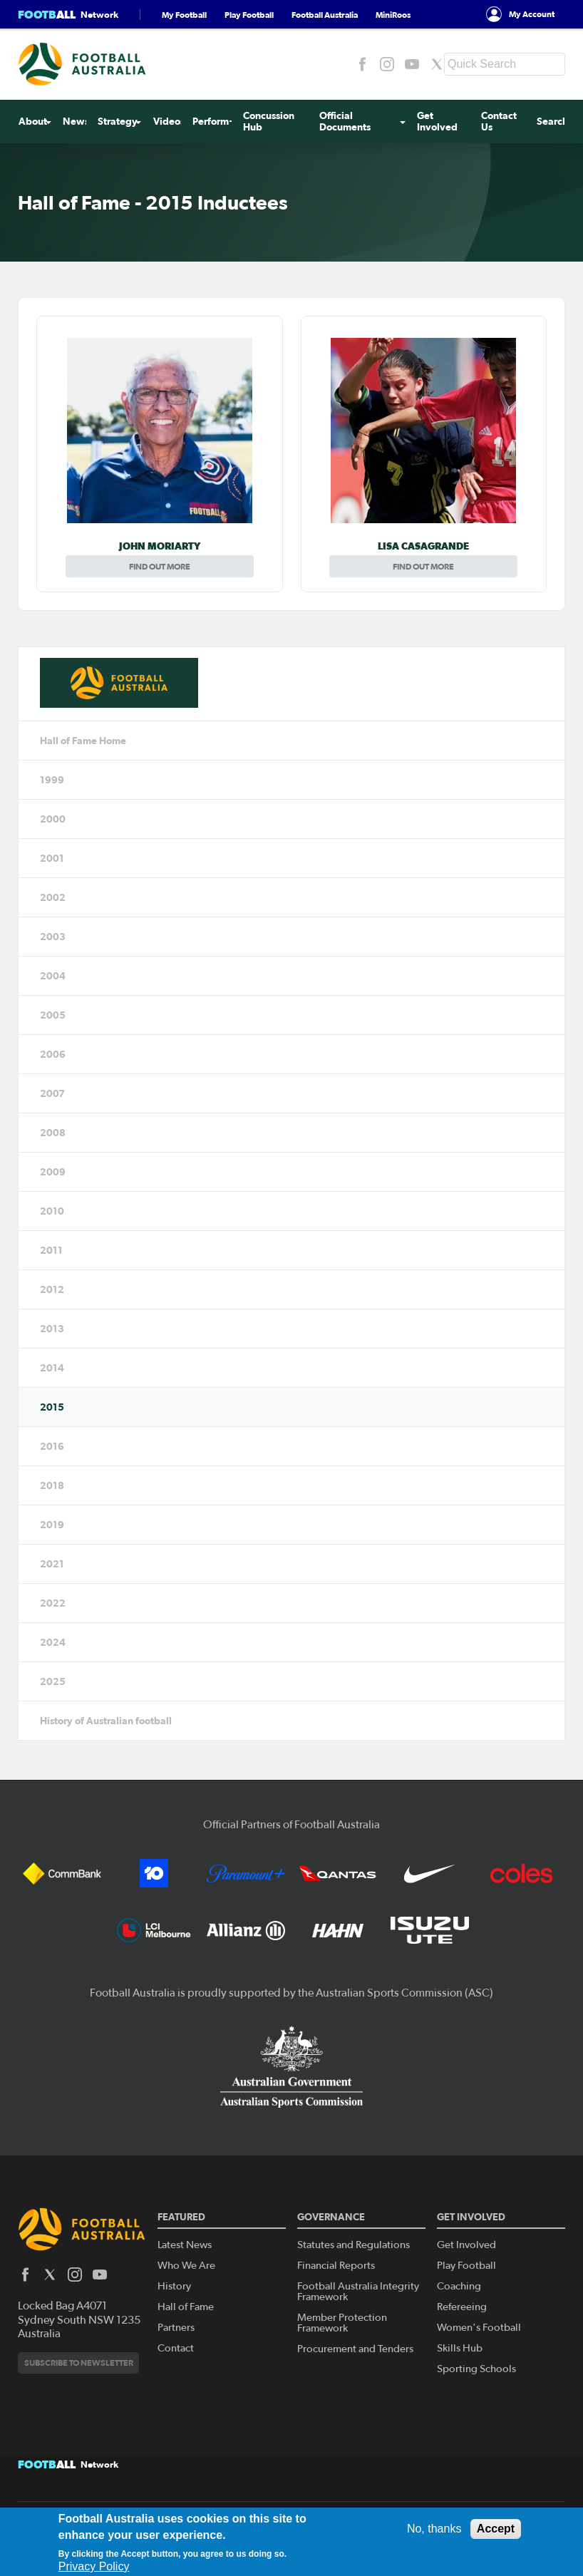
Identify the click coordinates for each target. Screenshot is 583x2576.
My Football (184, 14)
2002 (53, 897)
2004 (53, 976)
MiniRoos (393, 14)
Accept (496, 2529)
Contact (176, 2348)
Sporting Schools (476, 2369)
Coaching (459, 2286)
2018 (52, 1485)
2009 (53, 1172)
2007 (52, 1093)
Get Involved (437, 121)
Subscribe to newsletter (78, 2362)
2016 (52, 1446)
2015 (52, 1407)
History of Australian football (106, 1720)
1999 (52, 779)
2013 (52, 1328)
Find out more (159, 566)
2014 (52, 1368)
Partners (176, 2327)
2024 (53, 1642)
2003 (53, 936)
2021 (52, 1564)
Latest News (185, 2245)
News (76, 121)
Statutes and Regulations (353, 2245)
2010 (52, 1211)
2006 (53, 1054)
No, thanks (434, 2529)
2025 (53, 1681)
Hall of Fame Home (83, 740)
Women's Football (479, 2327)
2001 (52, 858)
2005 (53, 1015)
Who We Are (186, 2265)
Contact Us (499, 121)
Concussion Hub (268, 121)
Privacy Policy (94, 2566)
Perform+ (214, 121)
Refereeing (462, 2307)
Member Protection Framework (342, 2323)
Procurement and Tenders (355, 2349)
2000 (53, 819)
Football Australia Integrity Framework (358, 2291)
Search (552, 121)
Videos (168, 121)
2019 (52, 1524)
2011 (51, 1250)
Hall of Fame (186, 2307)
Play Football (249, 14)
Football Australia (325, 14)
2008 (53, 1132)
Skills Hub (460, 2348)
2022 (53, 1603)
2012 (52, 1289)
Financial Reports (336, 2265)
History (174, 2286)
